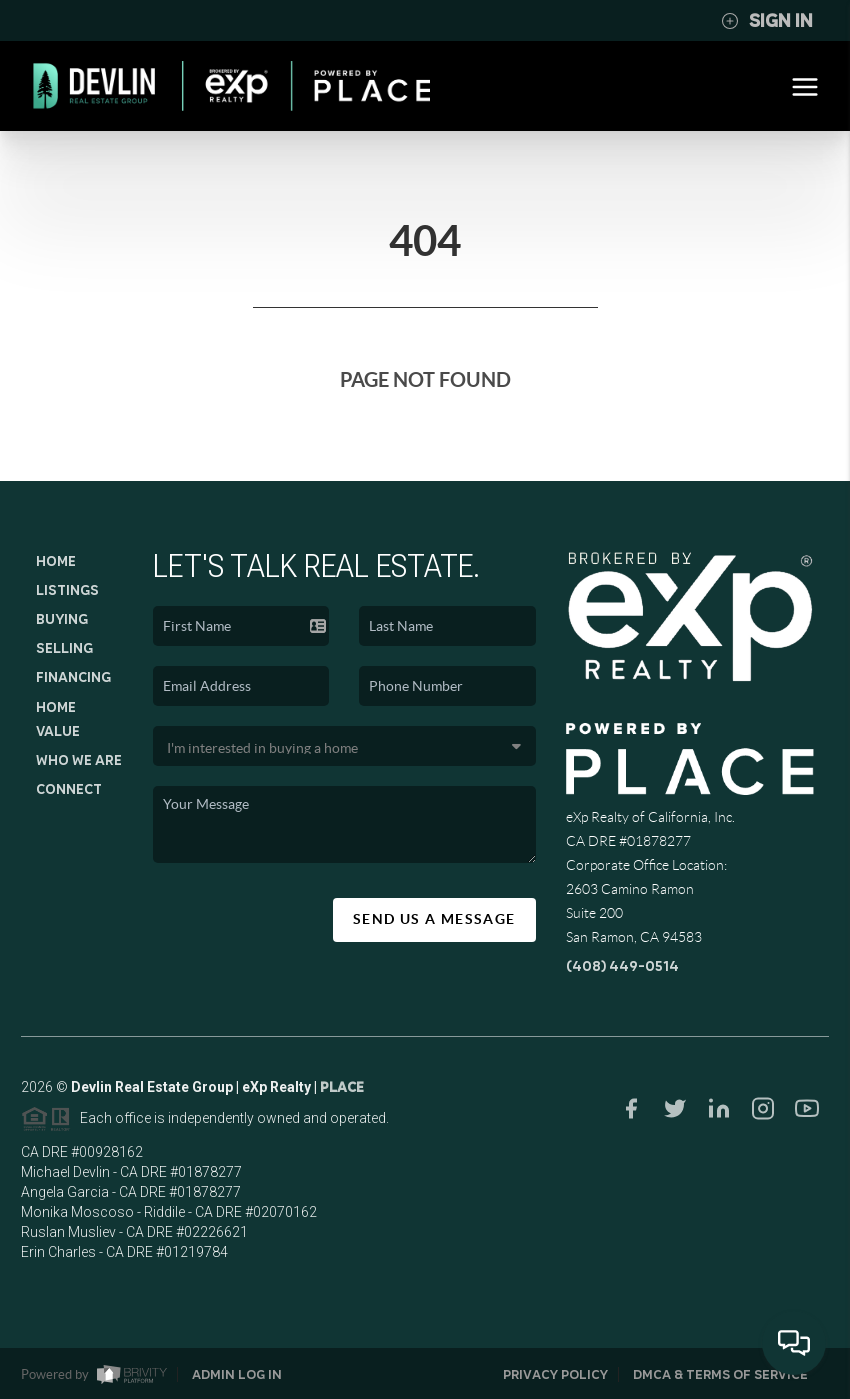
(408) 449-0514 (622, 966)
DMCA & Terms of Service (720, 1374)
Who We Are (79, 760)
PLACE (342, 1091)
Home (56, 561)
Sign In (767, 21)
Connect (69, 789)
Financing (73, 677)
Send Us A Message (434, 919)
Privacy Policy (555, 1374)
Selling (64, 648)
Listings (67, 590)
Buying (62, 619)
